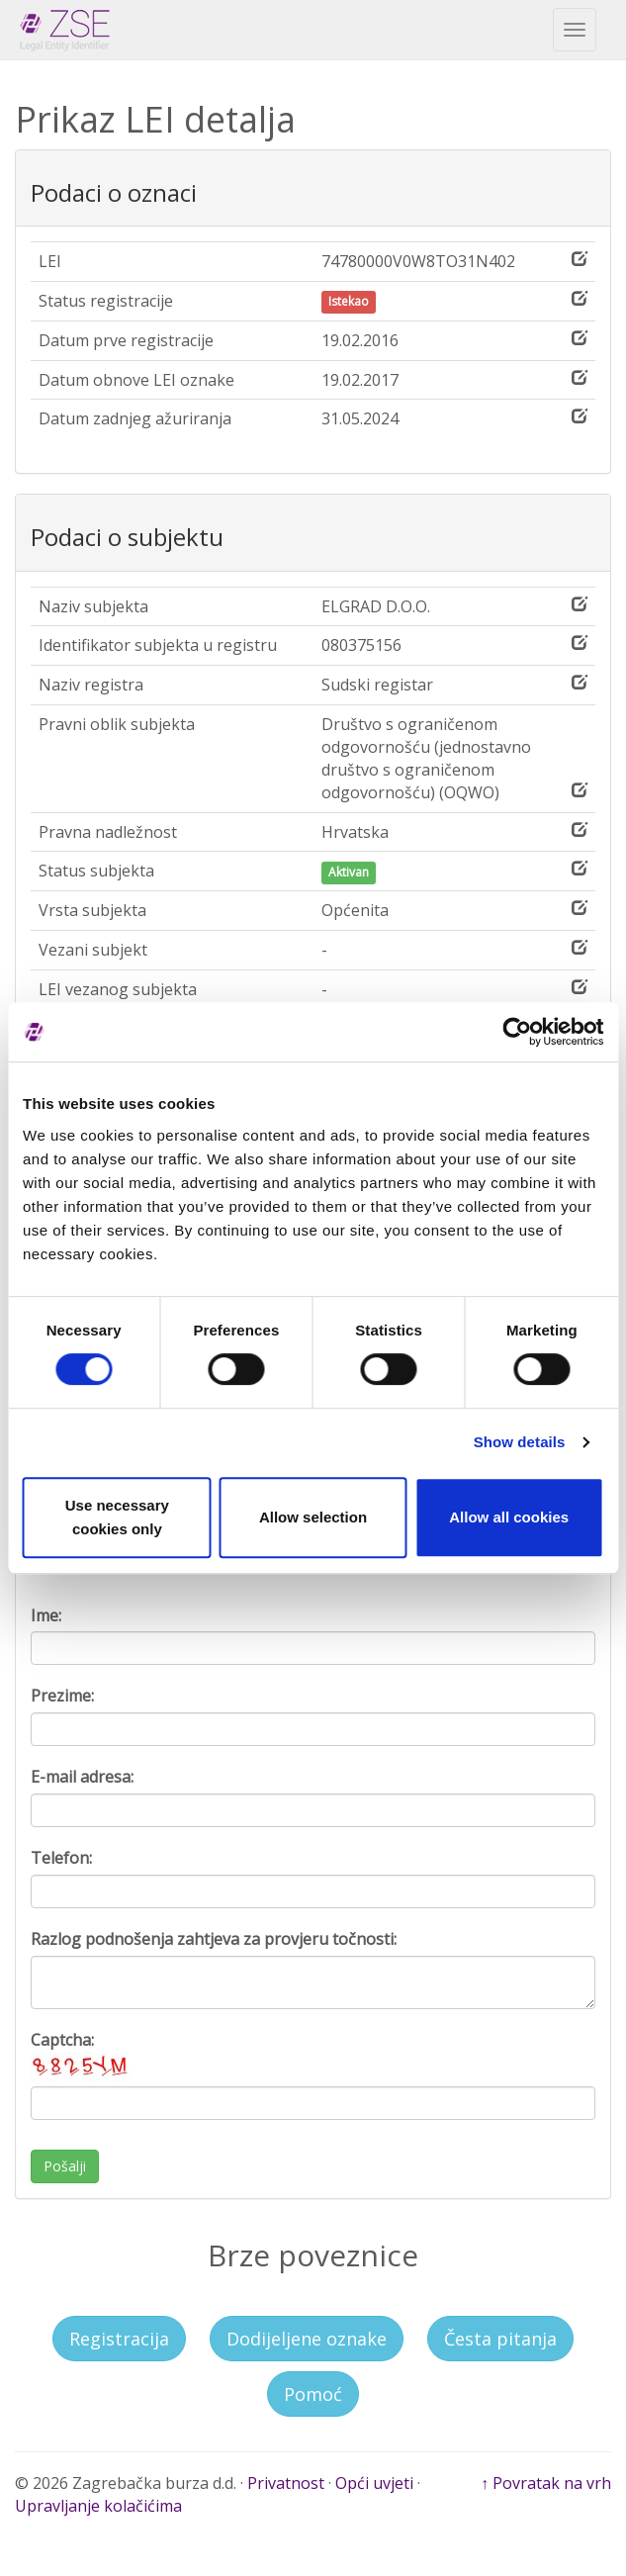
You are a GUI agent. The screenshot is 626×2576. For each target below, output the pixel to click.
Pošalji (65, 2166)
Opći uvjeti (374, 2483)
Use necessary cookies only (117, 1517)
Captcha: (80, 2055)
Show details (520, 1441)
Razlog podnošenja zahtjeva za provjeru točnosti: (214, 1939)
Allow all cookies (509, 1517)
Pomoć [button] (313, 2394)
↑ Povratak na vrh (546, 2483)
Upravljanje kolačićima (98, 2506)
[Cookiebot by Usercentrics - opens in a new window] (516, 1032)
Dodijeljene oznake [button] (306, 2338)
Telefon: (61, 1858)
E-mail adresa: (82, 1777)
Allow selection (313, 1517)
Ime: (46, 1615)
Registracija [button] (119, 2338)
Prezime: (62, 1695)
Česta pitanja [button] (500, 2338)
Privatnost (285, 2483)
